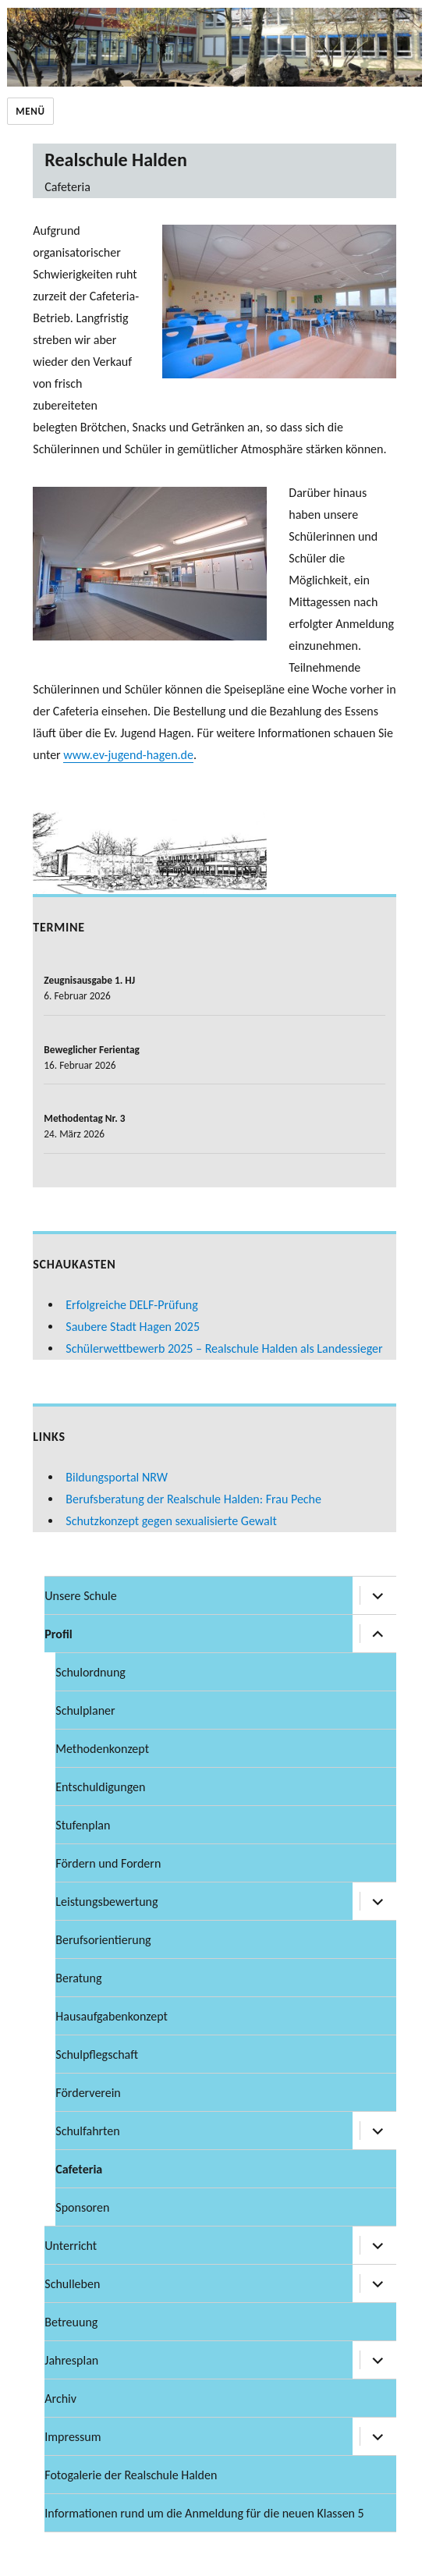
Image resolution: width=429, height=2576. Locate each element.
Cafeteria (78, 2169)
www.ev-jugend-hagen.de (128, 754)
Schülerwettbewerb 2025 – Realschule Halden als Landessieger (224, 1348)
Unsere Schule (80, 1595)
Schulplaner (85, 1710)
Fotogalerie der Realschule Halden (130, 2475)
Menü (30, 111)
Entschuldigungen (100, 1786)
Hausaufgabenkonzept (111, 2016)
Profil (58, 1634)
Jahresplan (71, 2360)
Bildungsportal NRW (117, 1477)
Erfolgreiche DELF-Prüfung (131, 1304)
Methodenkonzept (102, 1748)
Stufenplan (82, 1825)
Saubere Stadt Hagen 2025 (133, 1326)
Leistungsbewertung (106, 1901)
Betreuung (71, 2322)
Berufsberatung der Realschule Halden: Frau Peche (193, 1499)
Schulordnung (90, 1672)
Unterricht (70, 2245)
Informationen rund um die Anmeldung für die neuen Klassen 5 (203, 2513)
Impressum (72, 2436)
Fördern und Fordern (108, 1863)
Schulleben (72, 2283)
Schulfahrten (87, 2131)
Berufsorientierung (103, 1939)
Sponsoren (82, 2207)
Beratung (78, 1978)
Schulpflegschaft (96, 2054)
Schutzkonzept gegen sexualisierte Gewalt (171, 1520)
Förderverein (87, 2092)
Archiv (60, 2398)
